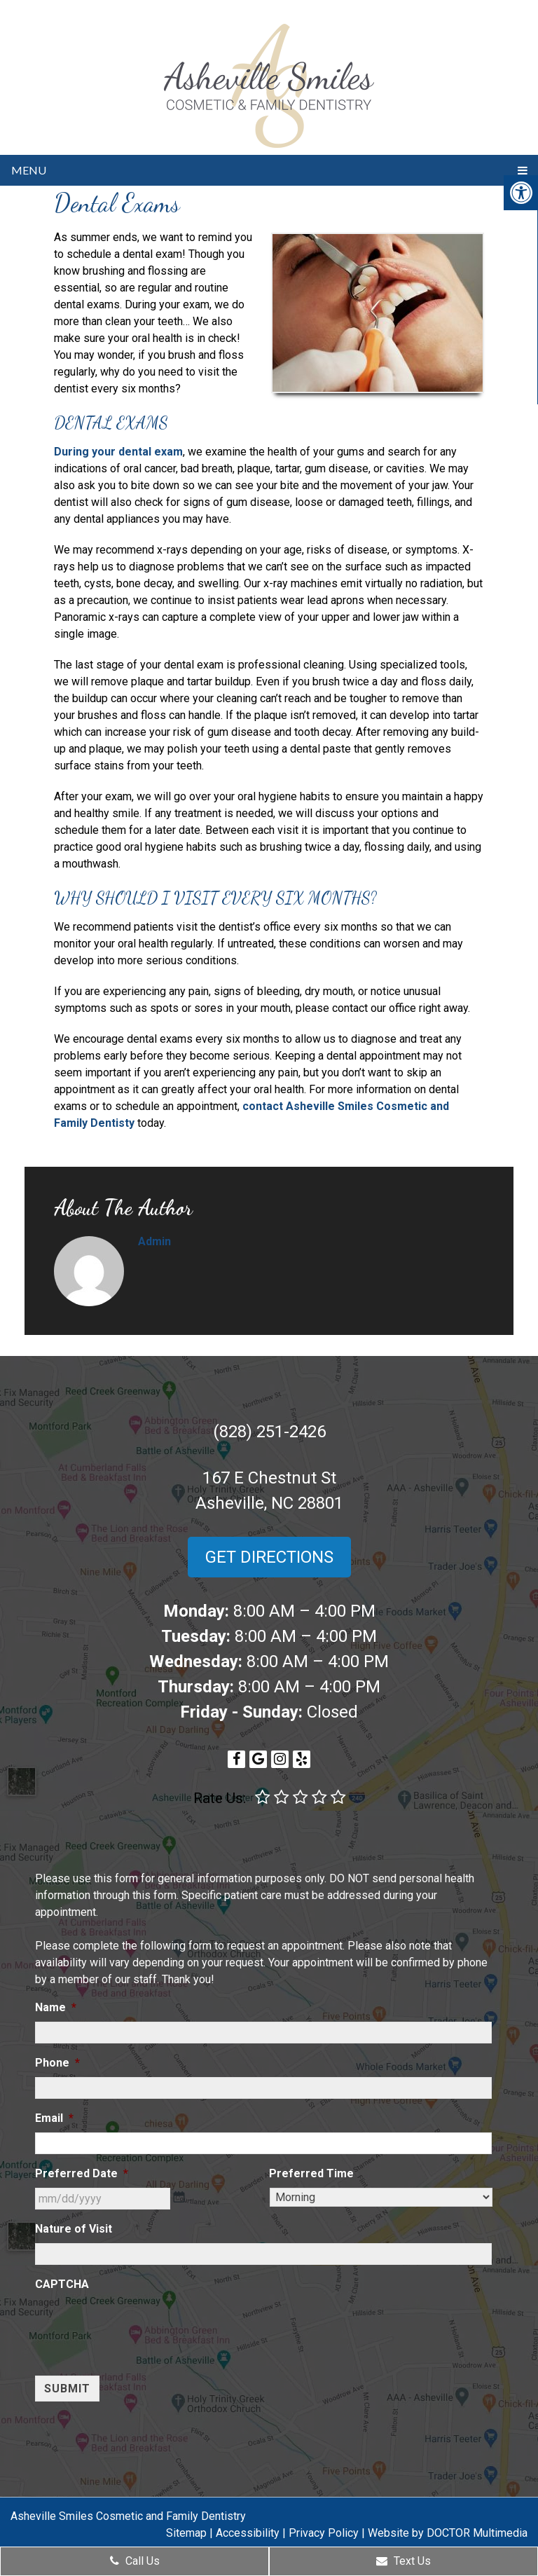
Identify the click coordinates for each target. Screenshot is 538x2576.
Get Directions (269, 1557)
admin (154, 1241)
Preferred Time (311, 2173)
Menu (28, 170)
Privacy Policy (324, 2533)
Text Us (403, 2561)
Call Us (135, 2561)
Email (54, 2118)
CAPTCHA (62, 2284)
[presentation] (141, 2325)
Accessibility (248, 2533)
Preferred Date (81, 2173)
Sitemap (186, 2533)
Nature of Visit (73, 2228)
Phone (57, 2062)
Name (55, 2007)
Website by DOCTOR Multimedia (447, 2533)
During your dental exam (118, 451)
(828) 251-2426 (269, 1431)
